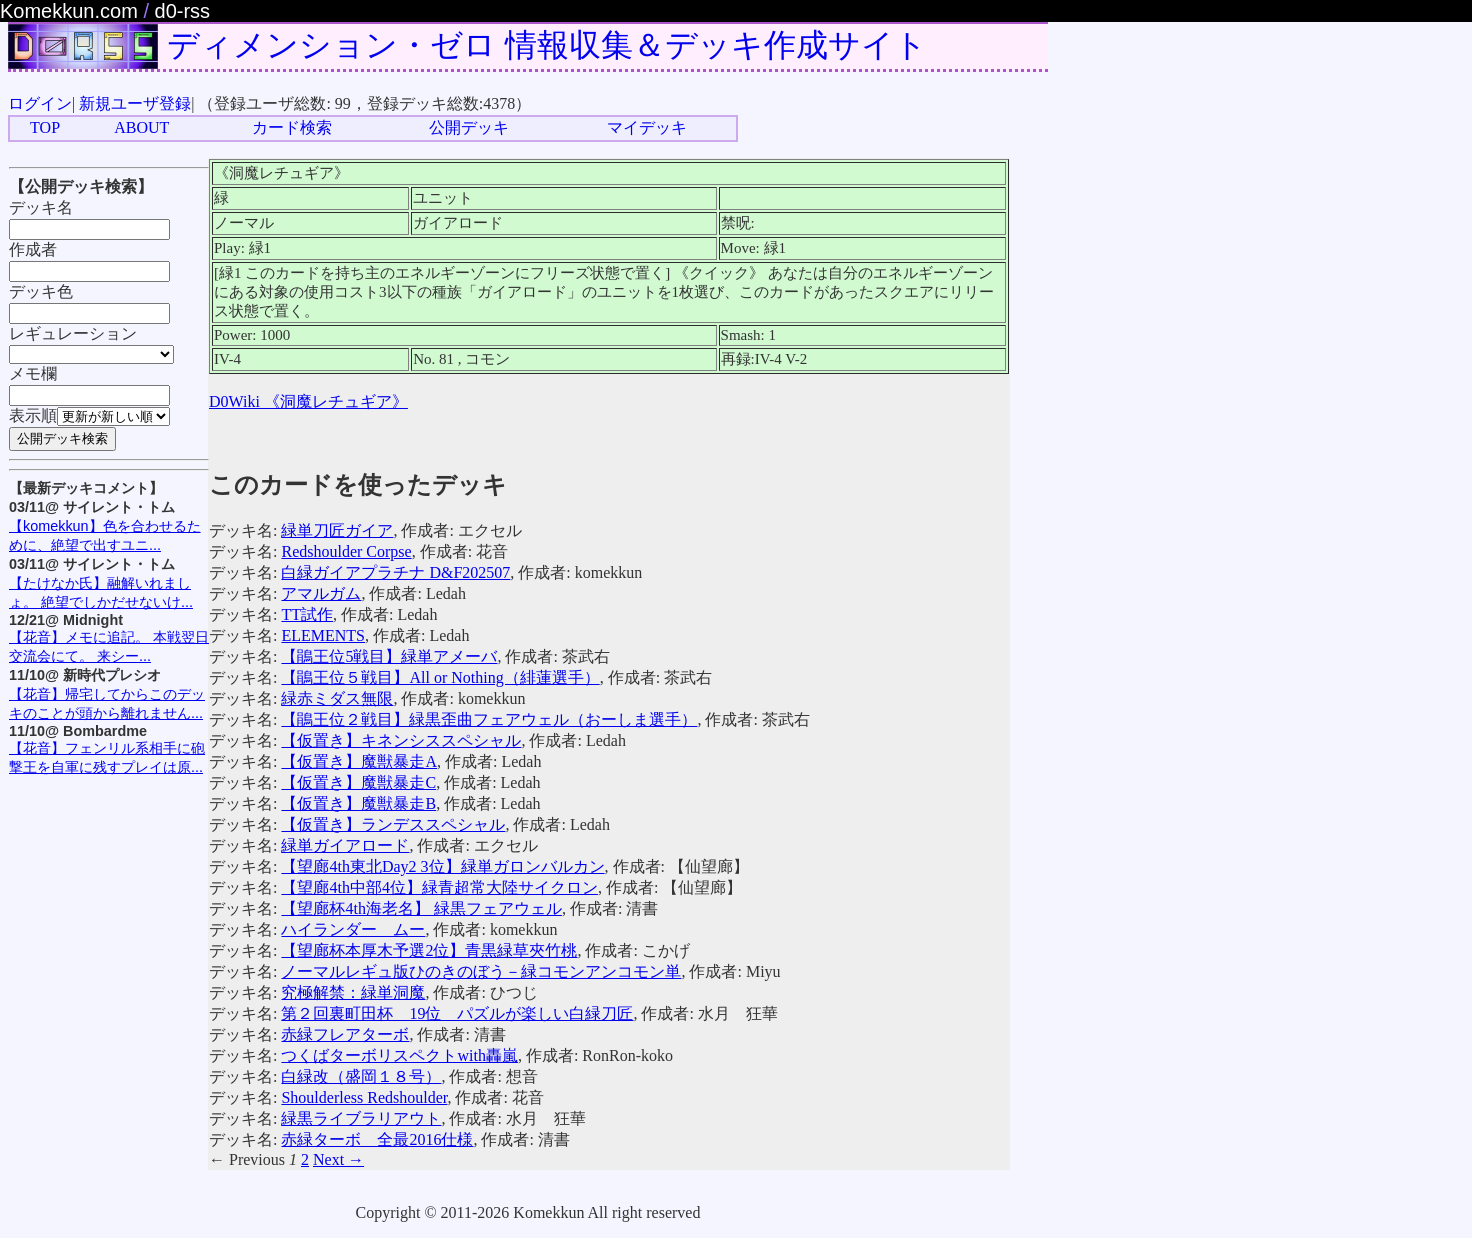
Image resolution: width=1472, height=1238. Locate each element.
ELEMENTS (323, 635)
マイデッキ (647, 127)
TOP (45, 127)
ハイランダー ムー (353, 929)
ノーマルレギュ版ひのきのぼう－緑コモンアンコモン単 (481, 971)
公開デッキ (469, 127)
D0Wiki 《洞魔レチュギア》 (308, 401)
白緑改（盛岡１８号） (361, 1076)
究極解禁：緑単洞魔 (353, 992)
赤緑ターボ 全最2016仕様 (377, 1139)
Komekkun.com (69, 11)
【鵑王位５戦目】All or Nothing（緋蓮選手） (440, 677)
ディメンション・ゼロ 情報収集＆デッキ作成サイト (547, 45)
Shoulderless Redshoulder (364, 1097)
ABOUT (141, 127)
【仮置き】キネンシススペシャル (401, 740)
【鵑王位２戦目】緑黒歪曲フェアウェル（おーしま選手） (489, 719)
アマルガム (321, 593)
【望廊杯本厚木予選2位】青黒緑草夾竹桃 (429, 950)
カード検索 (292, 127)
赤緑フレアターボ (345, 1034)
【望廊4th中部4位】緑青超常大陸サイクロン (439, 887)
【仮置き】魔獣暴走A (359, 761)
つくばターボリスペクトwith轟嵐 (399, 1055)
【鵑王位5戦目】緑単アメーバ (389, 656)
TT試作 (307, 614)
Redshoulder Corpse (346, 551)
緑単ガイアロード (345, 845)
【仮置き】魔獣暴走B (358, 803)
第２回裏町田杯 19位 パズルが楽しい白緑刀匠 (457, 1013)
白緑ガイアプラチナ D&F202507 (395, 572)
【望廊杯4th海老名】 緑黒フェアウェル (421, 908)
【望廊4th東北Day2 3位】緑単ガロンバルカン (442, 866)
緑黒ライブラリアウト (361, 1118)
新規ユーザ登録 (135, 103)
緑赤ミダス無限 (337, 698)
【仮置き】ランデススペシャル (393, 824)
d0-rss (183, 11)
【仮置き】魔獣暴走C (358, 782)
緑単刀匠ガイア (337, 530)
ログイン (40, 103)
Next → (338, 1159)
